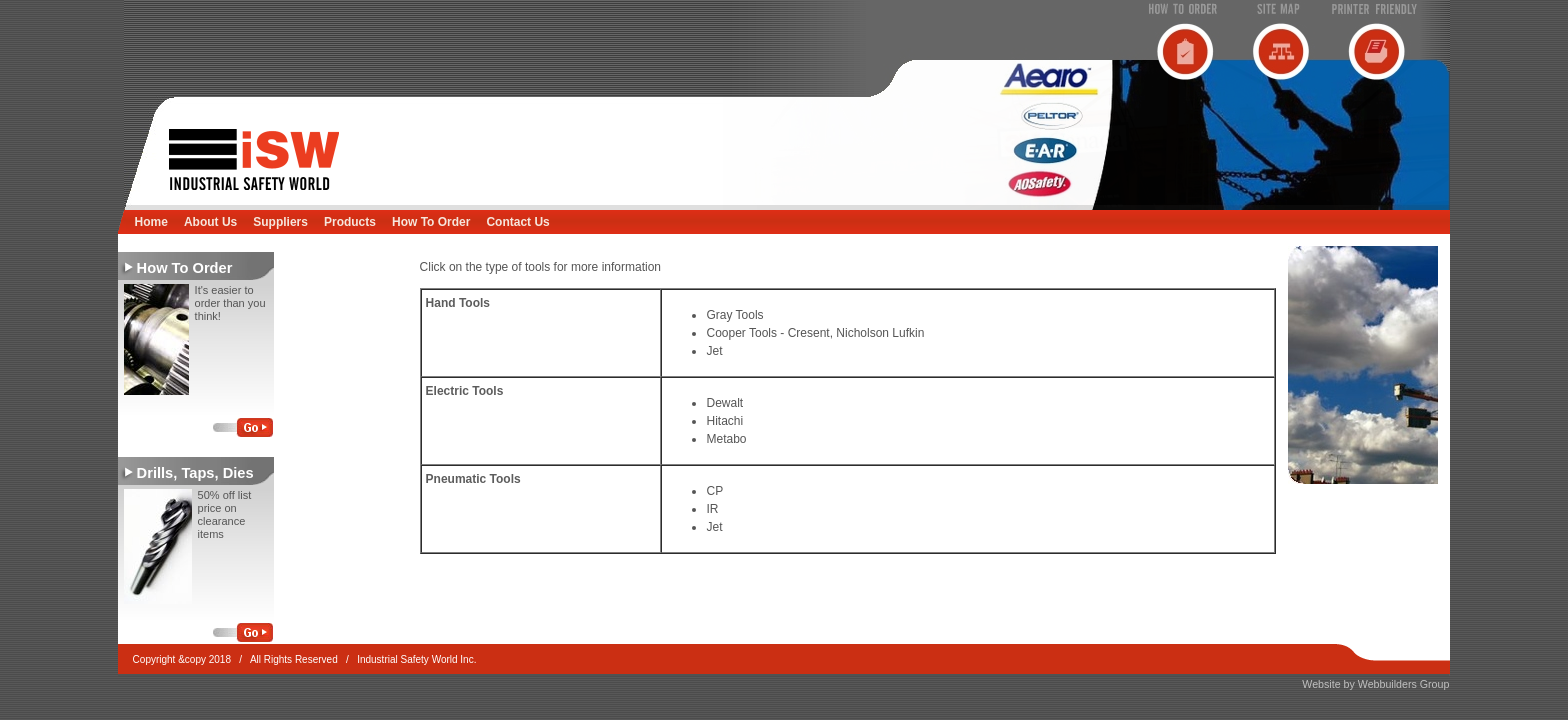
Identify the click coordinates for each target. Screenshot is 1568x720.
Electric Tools (465, 391)
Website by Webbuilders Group (1375, 684)
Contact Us (517, 222)
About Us (210, 222)
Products (350, 222)
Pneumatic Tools (473, 479)
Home (151, 222)
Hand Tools (458, 303)
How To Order (431, 222)
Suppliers (280, 222)
